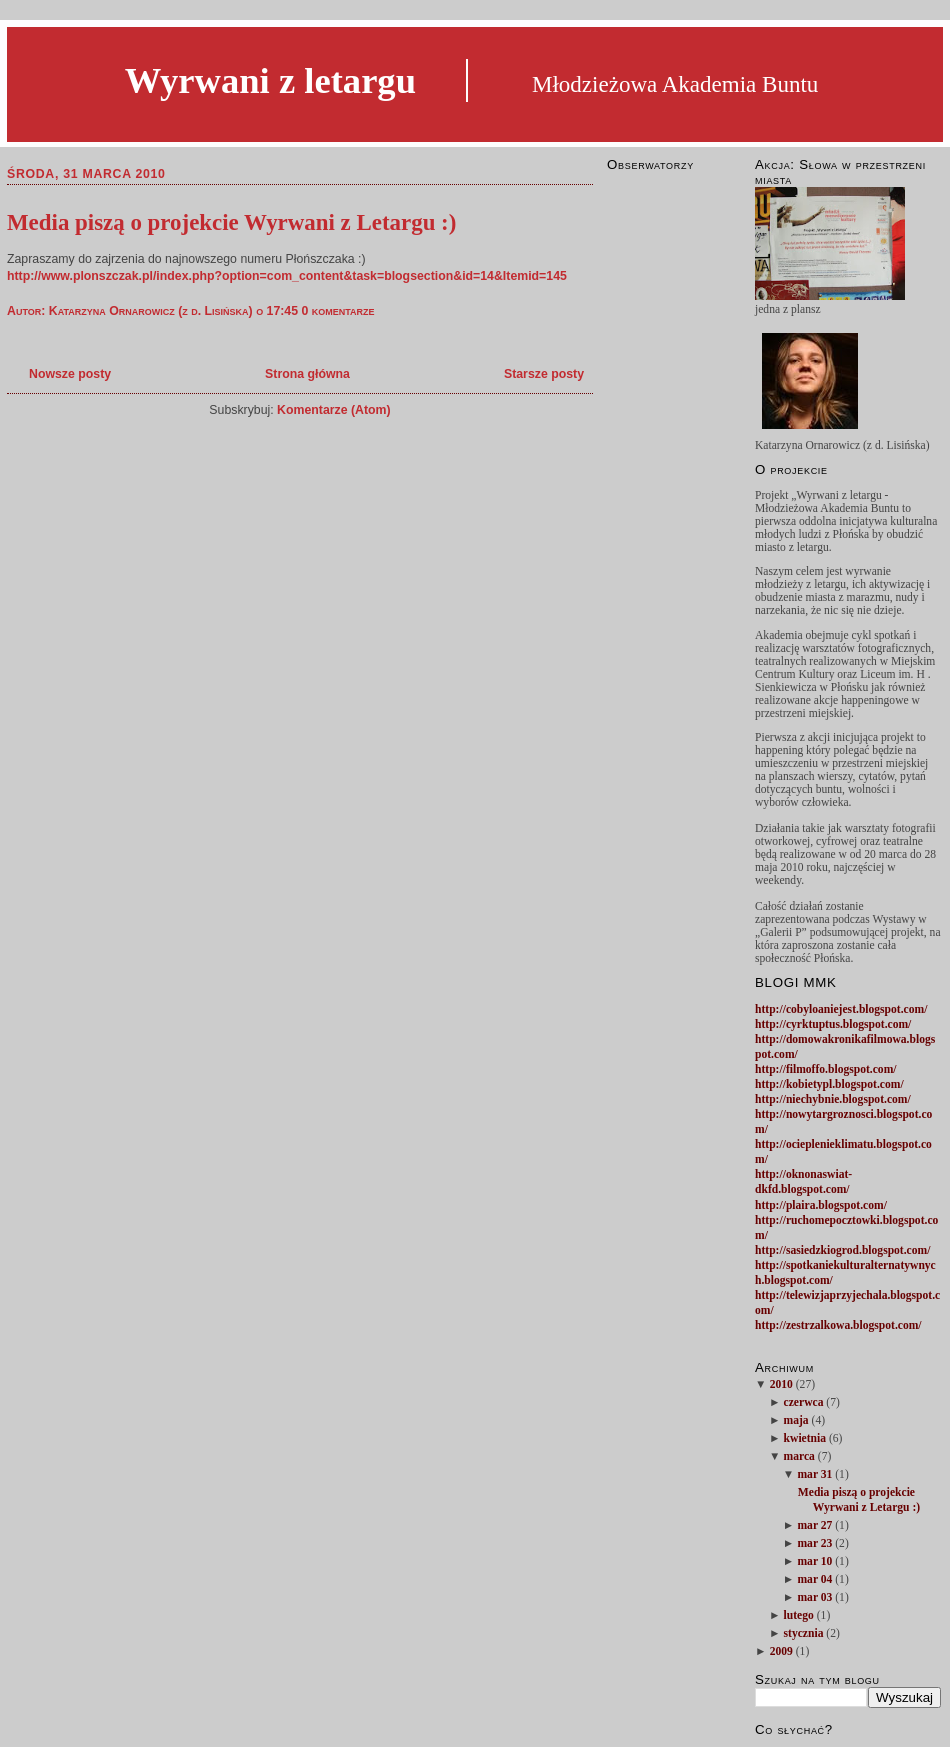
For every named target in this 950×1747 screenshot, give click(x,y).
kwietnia (805, 1438)
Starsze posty (544, 374)
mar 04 (814, 1579)
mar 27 (814, 1525)
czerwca (804, 1402)
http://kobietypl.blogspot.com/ (829, 1084)
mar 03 (814, 1597)
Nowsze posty (70, 374)
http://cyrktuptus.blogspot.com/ (833, 1024)
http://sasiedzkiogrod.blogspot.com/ (842, 1250)
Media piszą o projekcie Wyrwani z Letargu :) (231, 222)
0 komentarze (337, 311)
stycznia (804, 1633)
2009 (781, 1651)
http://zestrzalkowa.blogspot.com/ (838, 1325)
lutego (799, 1615)
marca (799, 1456)
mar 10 (814, 1561)
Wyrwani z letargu (270, 80)
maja (796, 1420)
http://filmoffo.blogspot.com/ (826, 1069)
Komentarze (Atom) (334, 410)
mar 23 (814, 1543)
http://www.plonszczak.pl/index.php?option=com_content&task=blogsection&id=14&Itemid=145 (287, 276)
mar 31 (814, 1474)
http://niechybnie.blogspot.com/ (833, 1099)
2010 (781, 1384)
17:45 (283, 311)
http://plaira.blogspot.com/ (821, 1205)
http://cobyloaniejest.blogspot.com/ (841, 1009)
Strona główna (307, 374)
